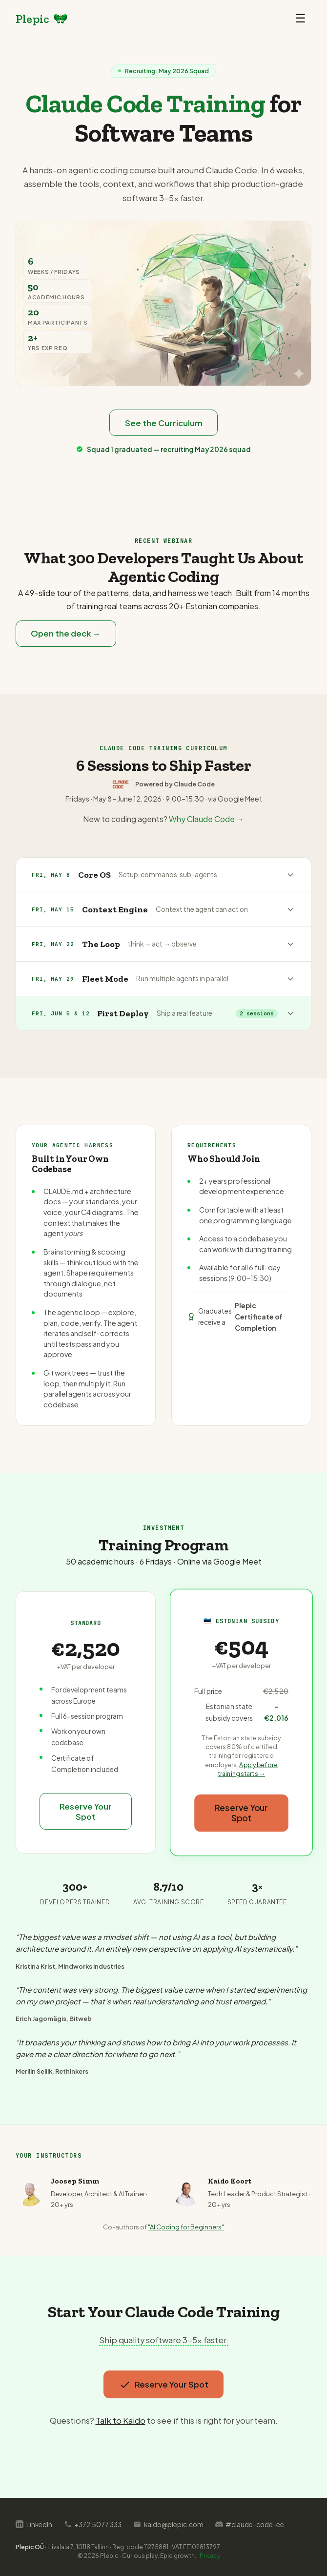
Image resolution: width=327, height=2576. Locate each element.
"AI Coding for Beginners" (186, 2227)
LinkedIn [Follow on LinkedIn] (34, 2524)
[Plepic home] (42, 19)
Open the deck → (66, 634)
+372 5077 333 (93, 2524)
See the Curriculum (164, 423)
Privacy (210, 2555)
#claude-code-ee (250, 2524)
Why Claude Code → (206, 820)
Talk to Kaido (120, 2421)
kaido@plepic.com (168, 2524)
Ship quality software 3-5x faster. (163, 2340)
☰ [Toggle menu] (300, 18)
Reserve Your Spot (86, 1812)
